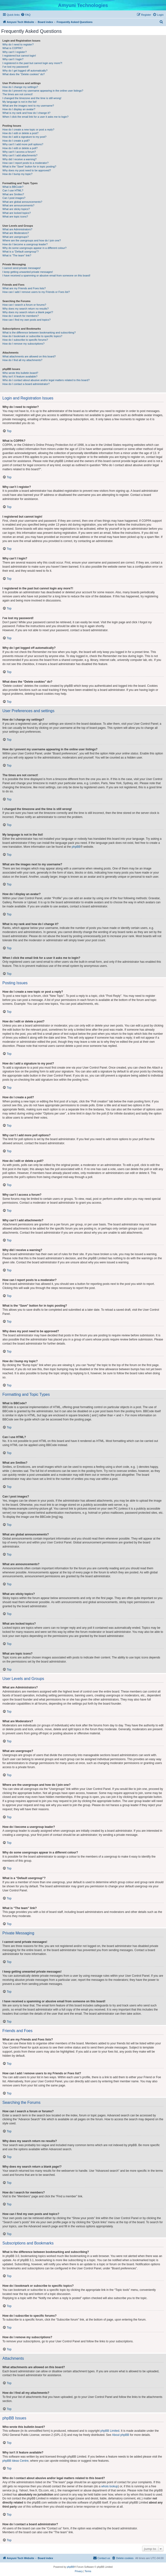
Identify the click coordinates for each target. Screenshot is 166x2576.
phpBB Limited (110, 2430)
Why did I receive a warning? (19, 159)
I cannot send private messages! (21, 268)
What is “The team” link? (16, 255)
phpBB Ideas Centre (15, 2460)
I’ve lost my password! (15, 66)
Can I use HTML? (12, 190)
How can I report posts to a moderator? (25, 162)
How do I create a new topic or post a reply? (28, 129)
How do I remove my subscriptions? (23, 343)
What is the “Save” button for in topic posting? (29, 166)
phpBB (76, 846)
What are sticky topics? (16, 209)
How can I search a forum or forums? (24, 304)
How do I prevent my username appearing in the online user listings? (42, 90)
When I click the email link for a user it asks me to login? (35, 116)
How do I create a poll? (16, 140)
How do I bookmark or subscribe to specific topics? (32, 336)
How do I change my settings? (20, 87)
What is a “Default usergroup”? (20, 251)
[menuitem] (25, 15)
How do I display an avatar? (18, 109)
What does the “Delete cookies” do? (23, 74)
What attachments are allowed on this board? (29, 356)
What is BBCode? (12, 186)
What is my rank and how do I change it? (26, 112)
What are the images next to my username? (28, 105)
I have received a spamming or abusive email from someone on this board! (46, 275)
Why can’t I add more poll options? (22, 144)
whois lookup (109, 2486)
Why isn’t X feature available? (19, 376)
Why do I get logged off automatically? (24, 70)
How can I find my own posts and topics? (26, 319)
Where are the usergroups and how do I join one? (31, 240)
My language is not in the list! (19, 101)
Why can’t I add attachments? (19, 155)
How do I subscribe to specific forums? (25, 339)
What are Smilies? (13, 194)
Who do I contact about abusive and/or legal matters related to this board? (46, 380)
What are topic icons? (15, 216)
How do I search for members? (20, 315)
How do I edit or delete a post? (20, 133)
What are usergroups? (15, 236)
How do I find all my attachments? (22, 360)
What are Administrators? (17, 229)
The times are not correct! (17, 94)
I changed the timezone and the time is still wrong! (31, 98)
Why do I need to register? (18, 44)
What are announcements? (18, 205)
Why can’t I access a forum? (19, 151)
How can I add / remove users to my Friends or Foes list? (36, 291)
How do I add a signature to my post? (24, 136)
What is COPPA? (12, 48)
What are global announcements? (22, 201)
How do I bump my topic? (17, 174)
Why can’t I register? (14, 52)
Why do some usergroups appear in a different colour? (34, 247)
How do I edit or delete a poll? (20, 148)
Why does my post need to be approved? (26, 170)
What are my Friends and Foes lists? (24, 288)
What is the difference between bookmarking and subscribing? (39, 332)
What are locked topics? (16, 212)
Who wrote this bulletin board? (20, 372)
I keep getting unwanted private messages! (27, 271)
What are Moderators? (15, 233)
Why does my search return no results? (25, 308)
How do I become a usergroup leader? (25, 244)
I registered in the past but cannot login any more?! (32, 63)
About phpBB (120, 2435)
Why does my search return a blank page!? (27, 312)
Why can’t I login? (12, 59)
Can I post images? (13, 197)
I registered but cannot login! (19, 55)
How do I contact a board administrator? (26, 384)
